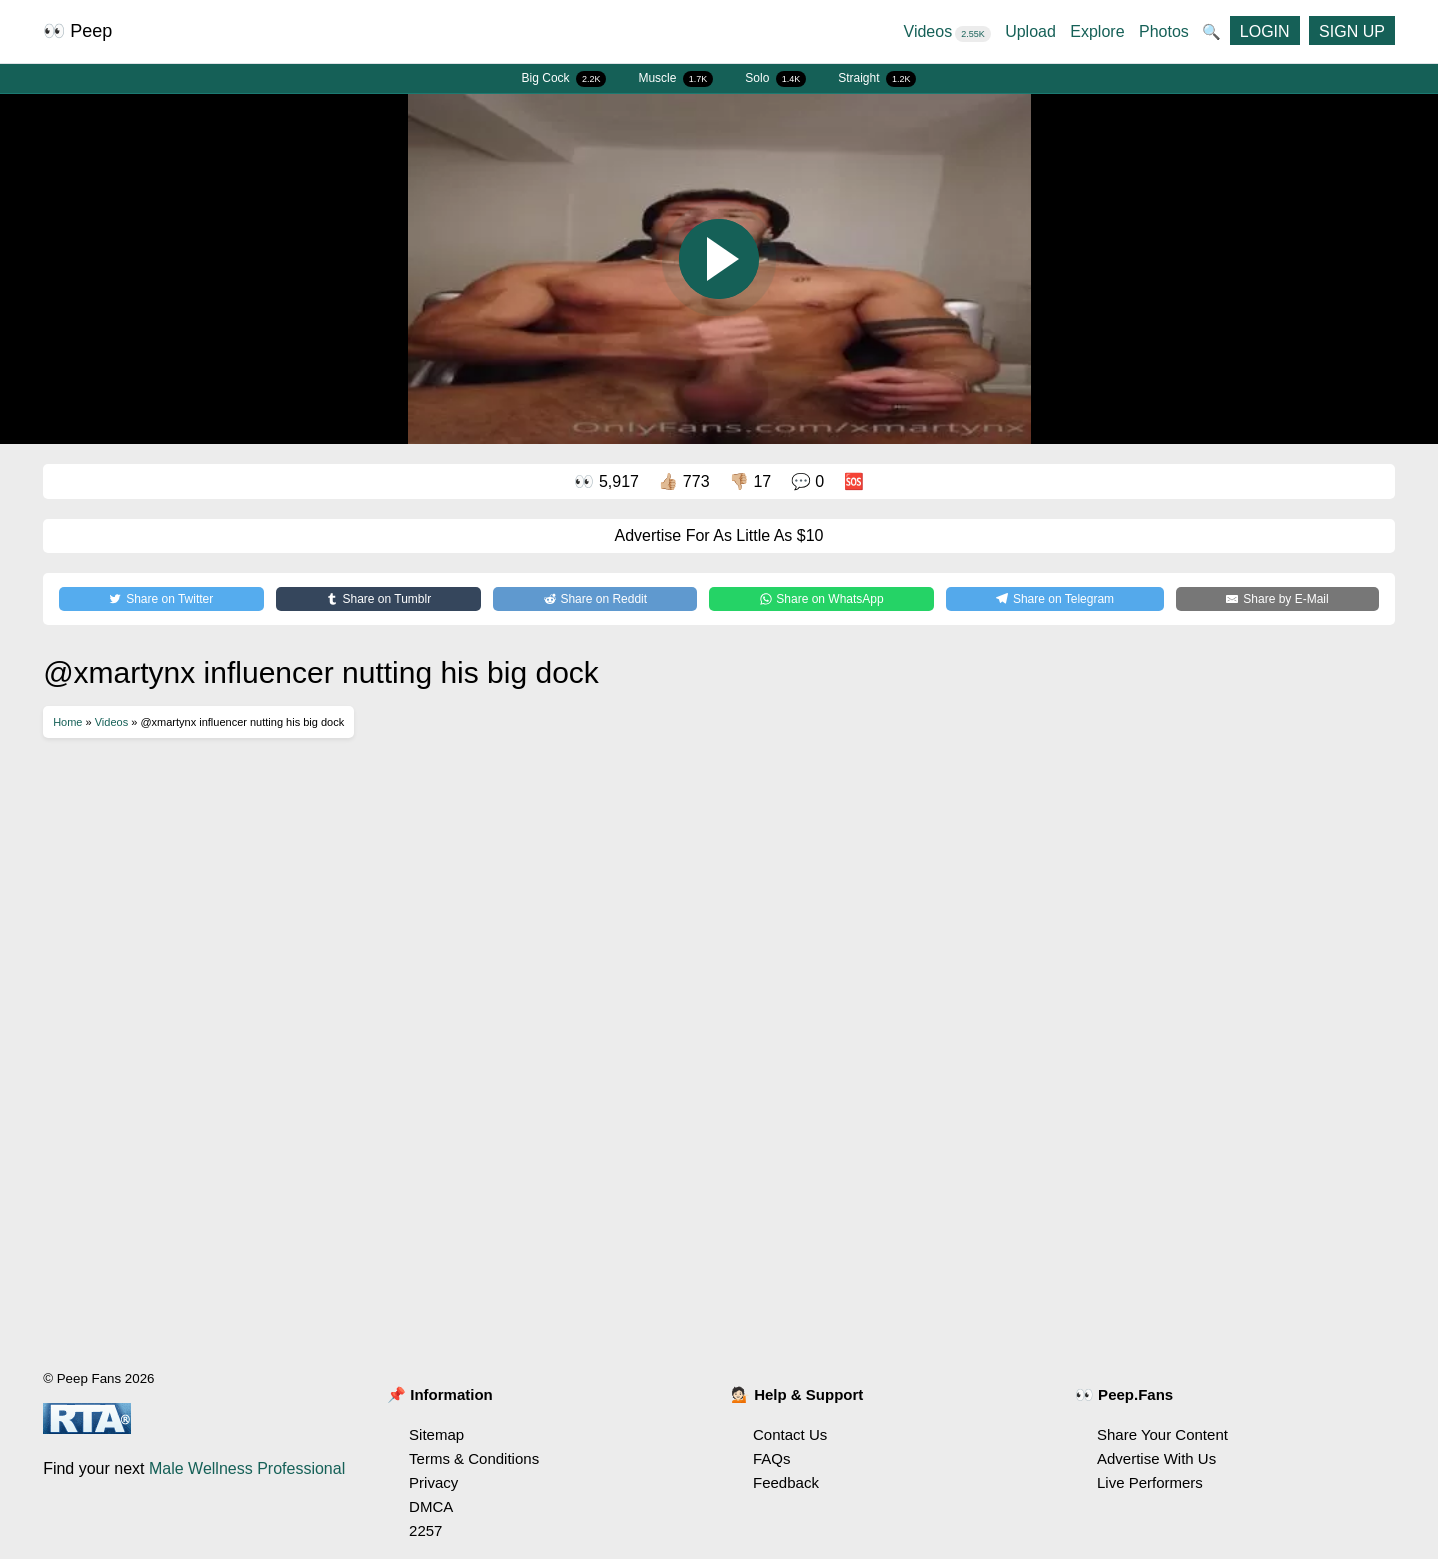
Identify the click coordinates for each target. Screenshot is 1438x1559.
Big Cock (564, 79)
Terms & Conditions (474, 1458)
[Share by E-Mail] (1277, 599)
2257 (425, 1530)
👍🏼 (683, 481)
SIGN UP (1352, 31)
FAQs (772, 1458)
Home (67, 722)
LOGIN (1265, 31)
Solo (775, 79)
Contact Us (790, 1434)
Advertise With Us (1156, 1458)
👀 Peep (77, 31)
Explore (1097, 31)
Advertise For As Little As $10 (719, 535)
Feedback (786, 1482)
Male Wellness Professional (247, 1468)
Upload (1030, 31)
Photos (1164, 31)
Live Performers (1150, 1482)
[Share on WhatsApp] (821, 599)
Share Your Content (1162, 1434)
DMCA (431, 1506)
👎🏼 (750, 481)
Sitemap (436, 1434)
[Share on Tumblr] (379, 599)
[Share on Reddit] (595, 599)
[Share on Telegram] (1055, 599)
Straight (877, 79)
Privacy (433, 1482)
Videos (947, 31)
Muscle (675, 79)
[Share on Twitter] (161, 599)
